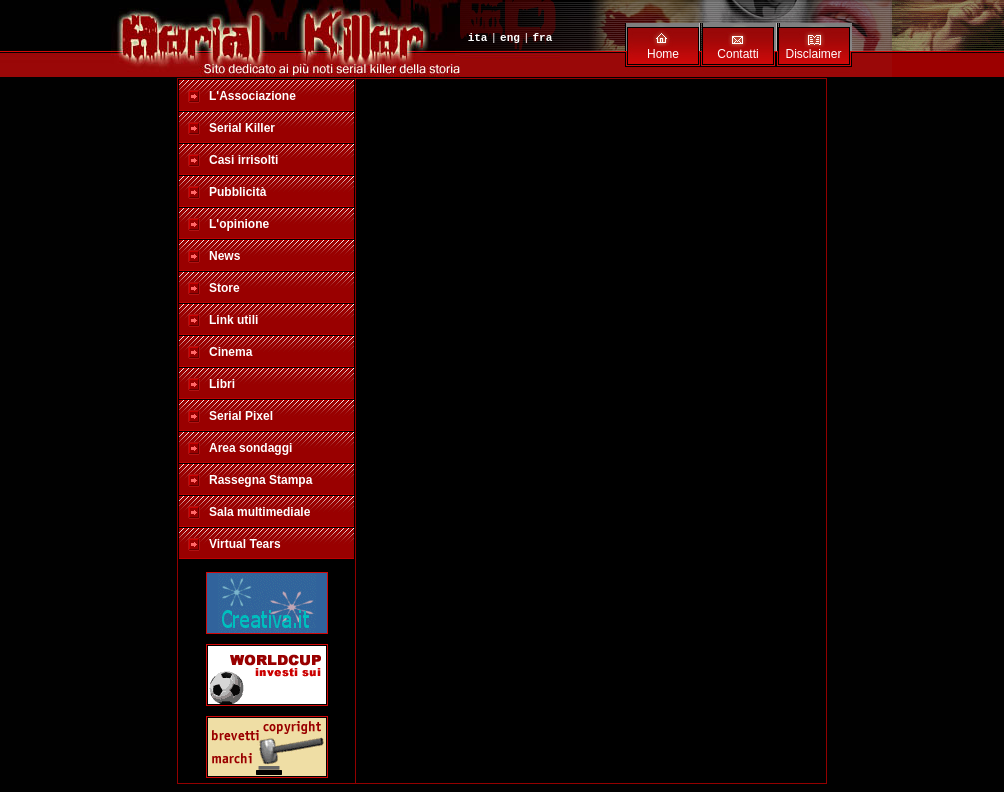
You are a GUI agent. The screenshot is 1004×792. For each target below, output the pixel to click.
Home (663, 54)
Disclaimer (813, 54)
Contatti (737, 54)
